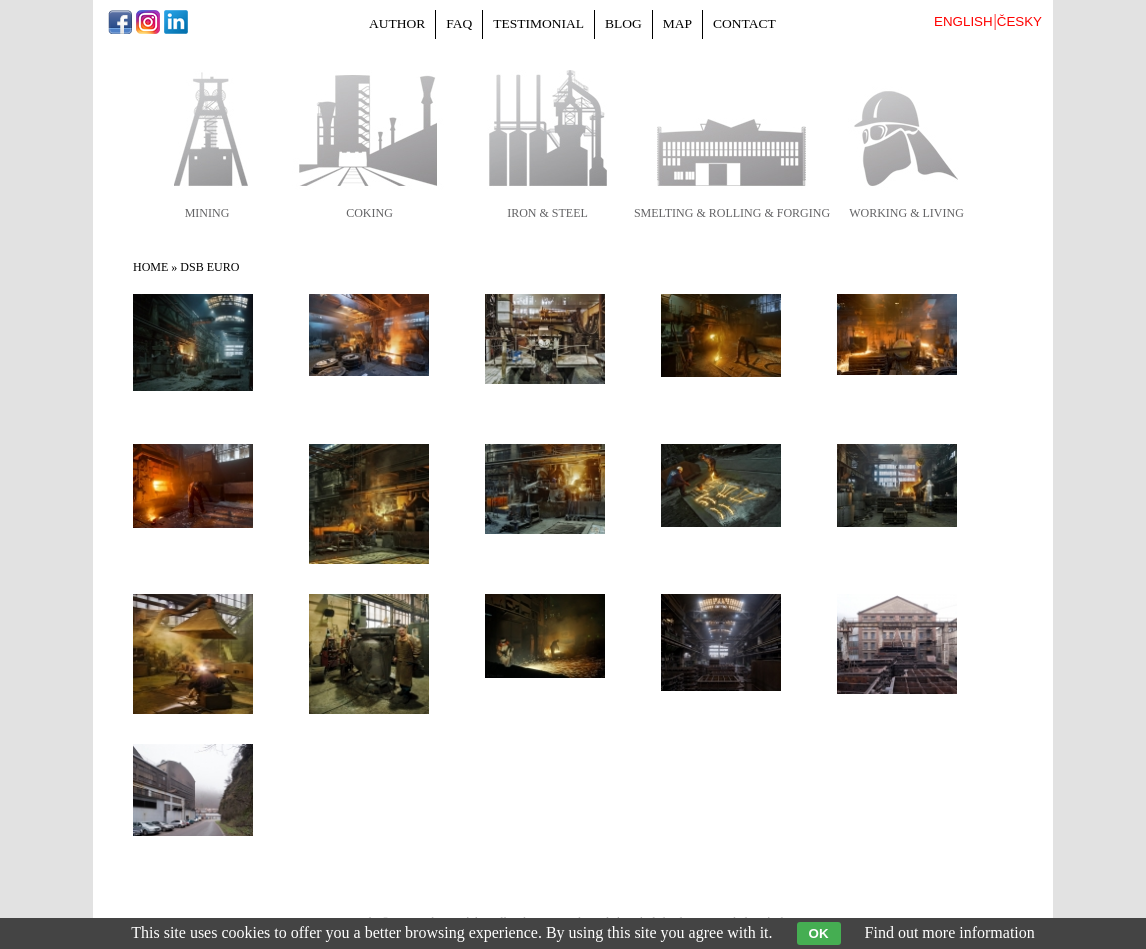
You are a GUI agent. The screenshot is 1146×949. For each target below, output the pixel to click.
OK (819, 933)
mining (207, 213)
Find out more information (950, 932)
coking (369, 213)
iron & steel (547, 213)
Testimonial (538, 23)
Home (150, 267)
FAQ (459, 23)
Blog (623, 23)
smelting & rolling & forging (732, 213)
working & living (906, 213)
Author (397, 23)
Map (677, 23)
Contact (744, 23)
